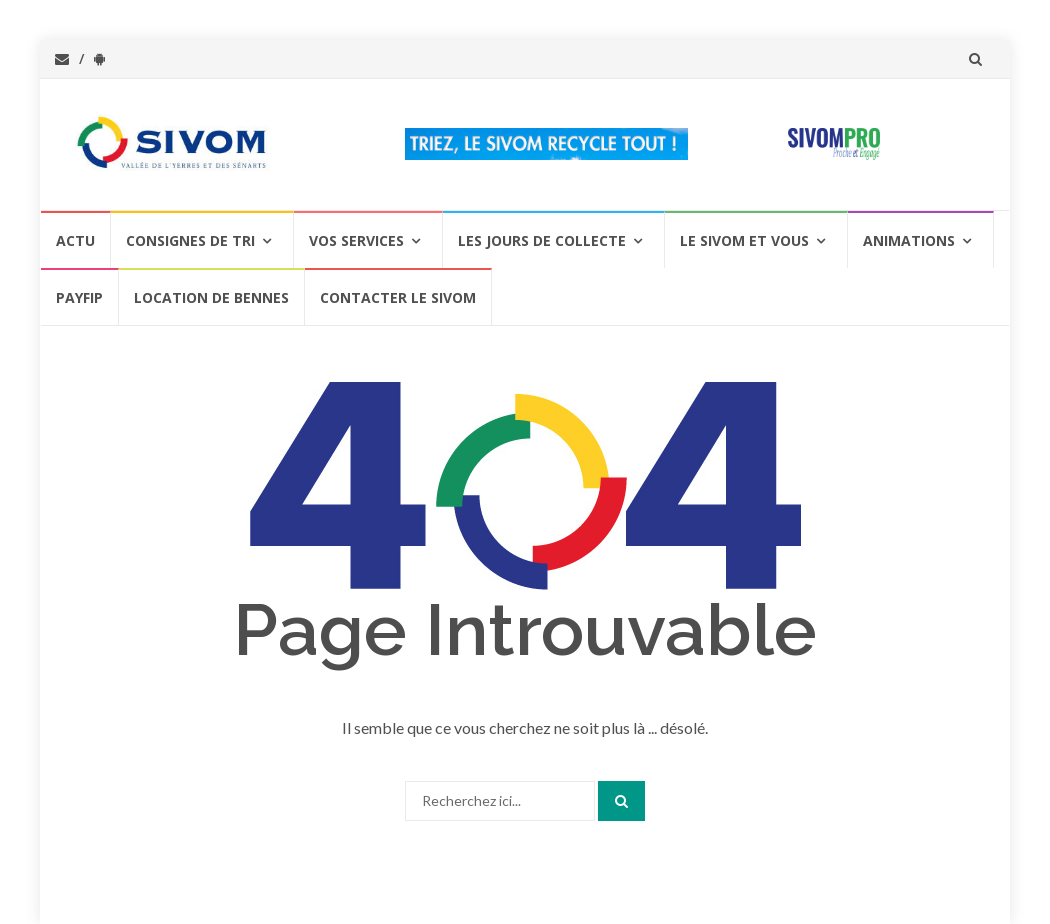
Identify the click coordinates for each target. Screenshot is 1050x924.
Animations (909, 240)
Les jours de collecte (542, 240)
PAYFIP (79, 297)
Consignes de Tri (190, 240)
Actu (75, 240)
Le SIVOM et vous (744, 240)
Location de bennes (211, 297)
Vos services (356, 240)
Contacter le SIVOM (398, 297)
